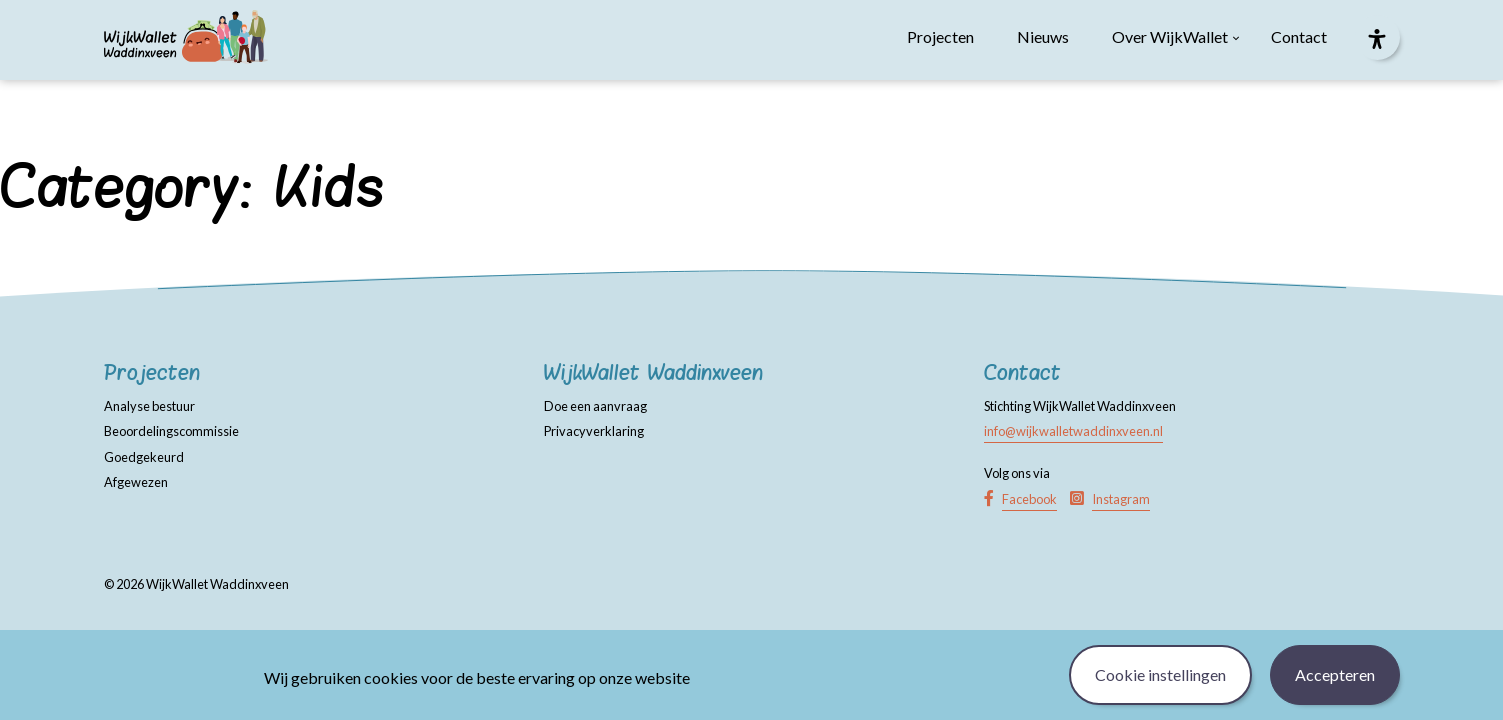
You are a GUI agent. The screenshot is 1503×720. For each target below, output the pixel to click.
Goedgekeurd (144, 457)
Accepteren (1335, 674)
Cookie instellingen (1160, 674)
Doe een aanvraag (595, 406)
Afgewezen (136, 482)
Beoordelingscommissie (171, 431)
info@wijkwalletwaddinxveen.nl (1073, 431)
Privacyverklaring (594, 431)
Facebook (1029, 499)
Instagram (1121, 499)
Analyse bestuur (149, 406)
